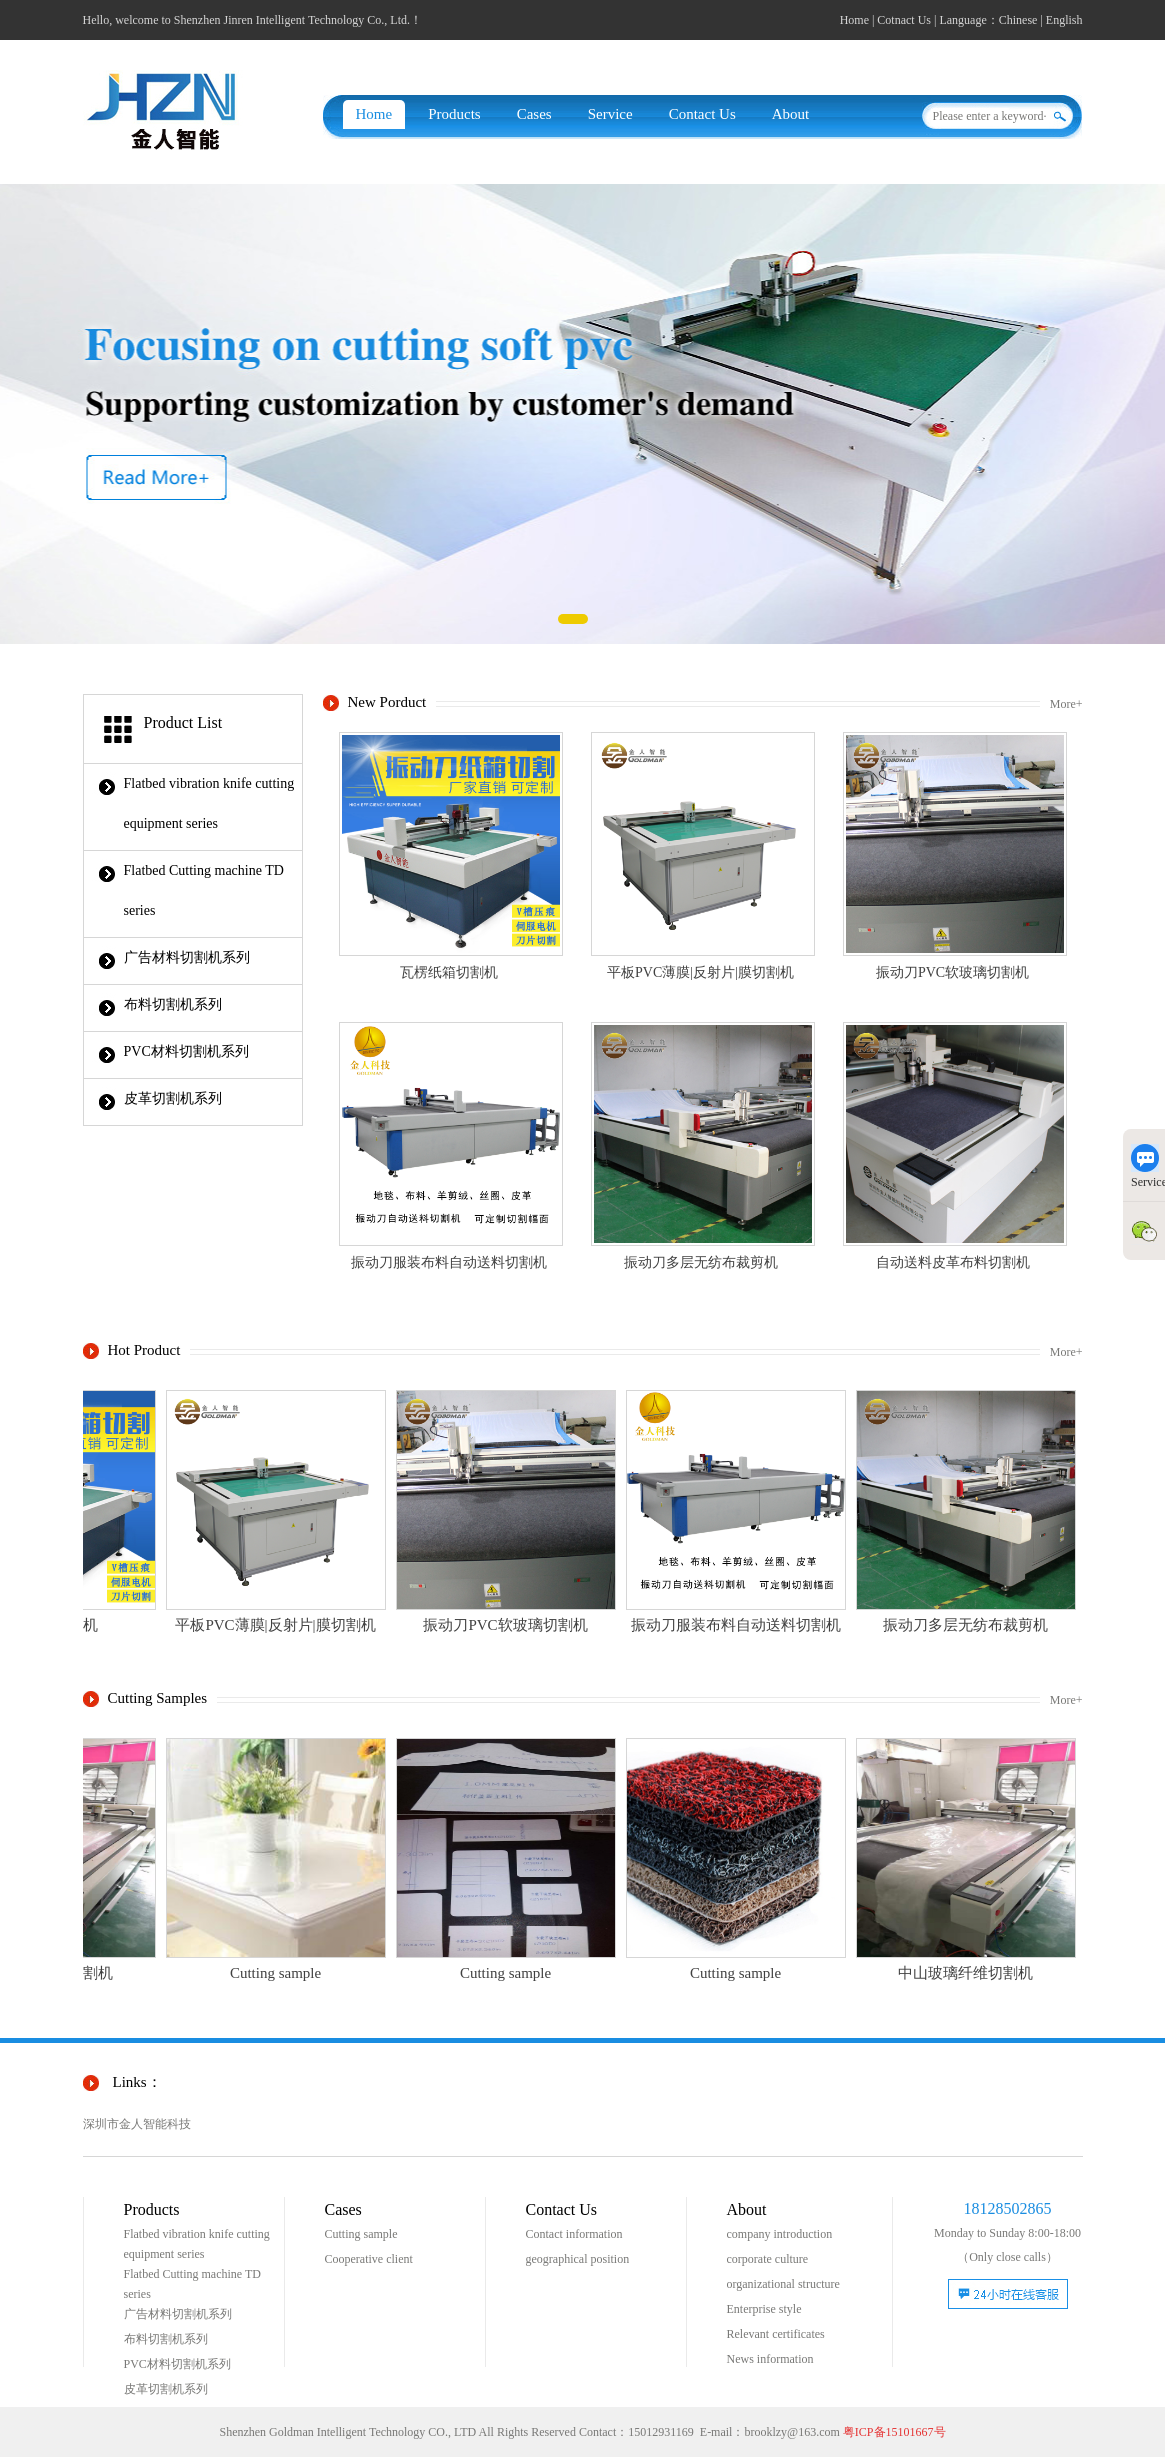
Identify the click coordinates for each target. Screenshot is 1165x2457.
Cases (534, 114)
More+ (1066, 704)
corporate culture (768, 2259)
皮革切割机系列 (173, 1098)
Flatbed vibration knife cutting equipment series (209, 803)
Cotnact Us (904, 20)
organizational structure (783, 2284)
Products (454, 114)
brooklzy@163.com (791, 2432)
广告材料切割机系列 (187, 957)
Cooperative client (369, 2259)
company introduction (780, 2234)
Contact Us (702, 114)
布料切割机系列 (173, 1004)
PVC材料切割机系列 (186, 1051)
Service (610, 114)
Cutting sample (361, 2234)
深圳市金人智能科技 (137, 2124)
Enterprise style (764, 2309)
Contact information (574, 2234)
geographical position (578, 2259)
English (1064, 20)
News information (770, 2359)
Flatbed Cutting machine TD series (204, 890)
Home (854, 20)
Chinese (1018, 20)
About (791, 114)
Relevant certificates (776, 2334)
